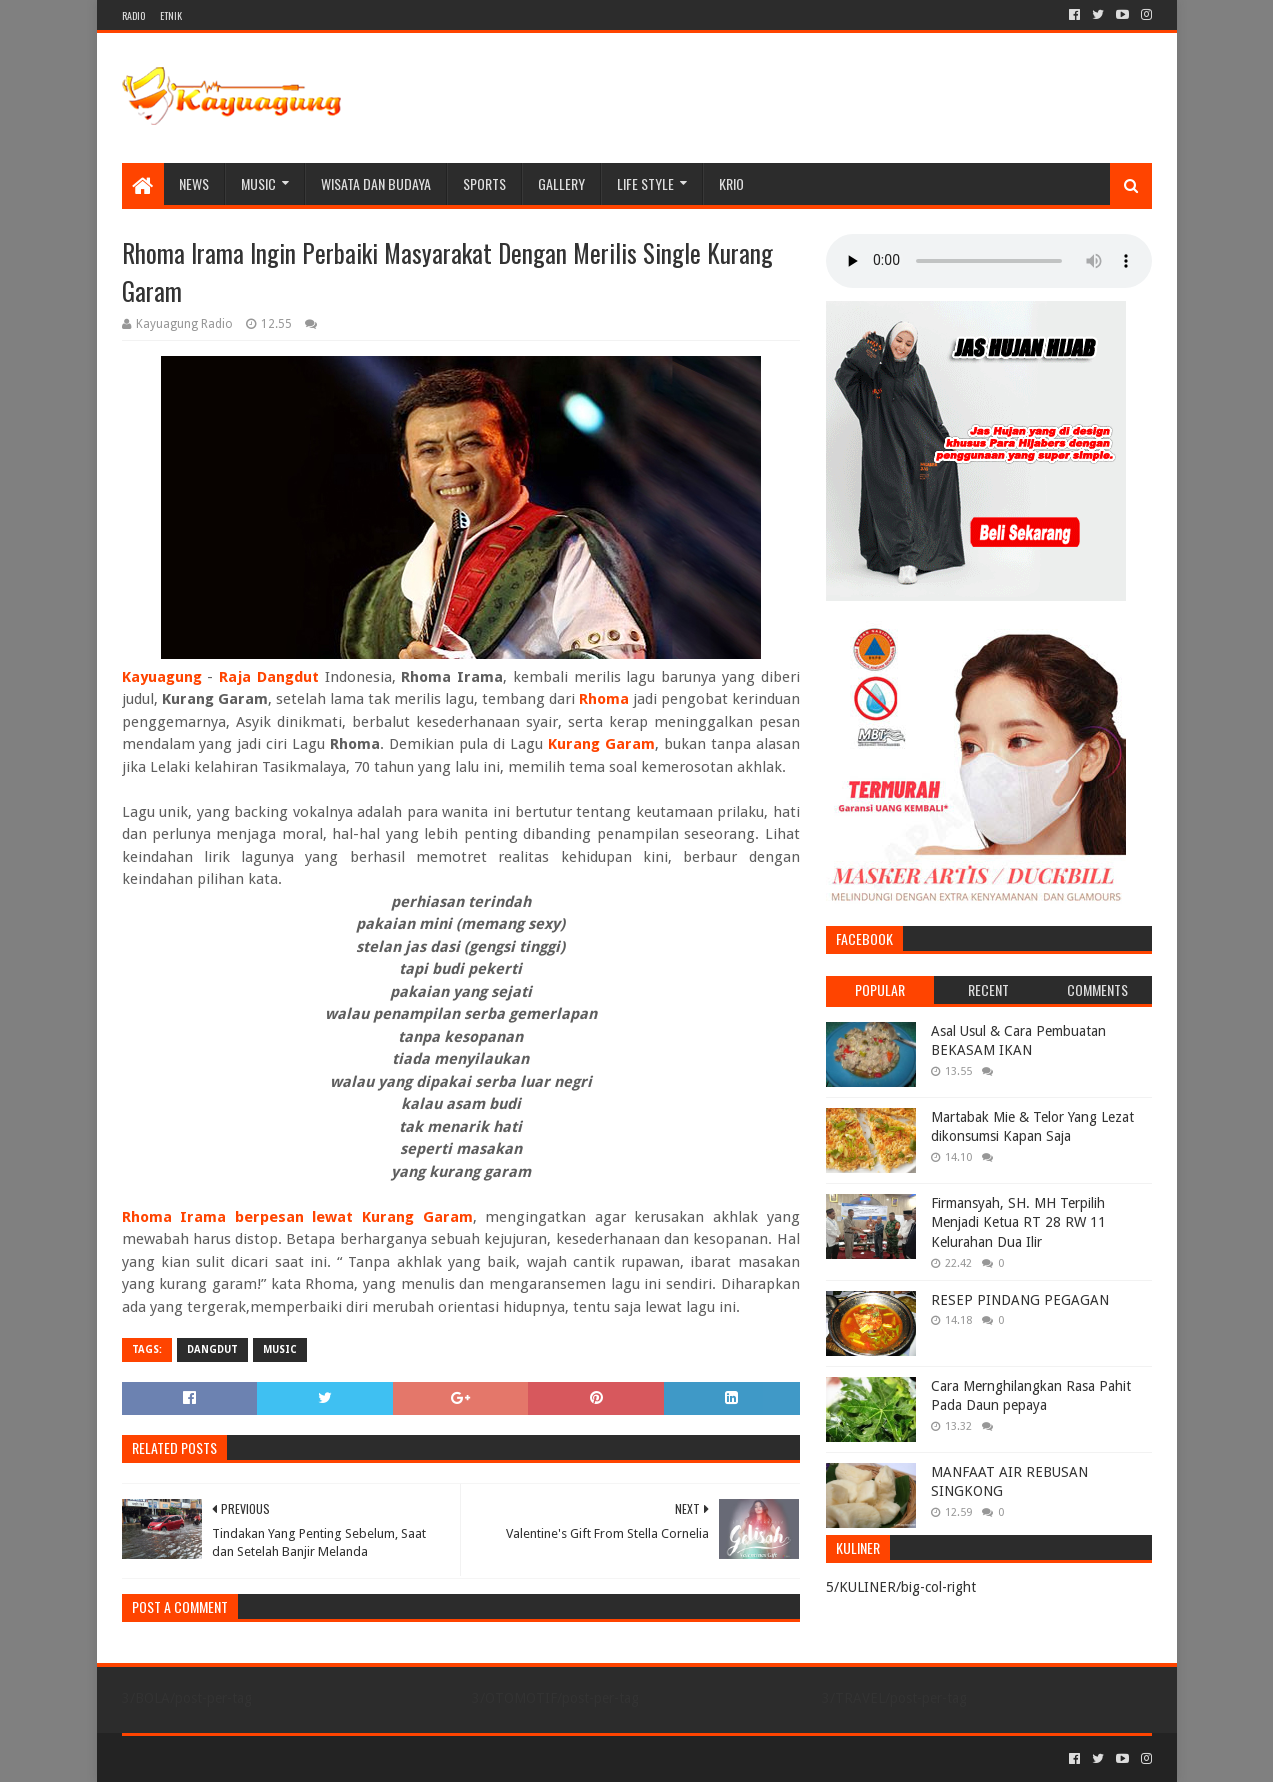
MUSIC (258, 183)
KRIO (731, 183)
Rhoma (604, 699)
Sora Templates (233, 1758)
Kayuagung (162, 677)
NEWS (194, 183)
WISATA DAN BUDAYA (376, 183)
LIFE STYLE (645, 183)
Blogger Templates (348, 1758)
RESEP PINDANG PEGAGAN (1020, 1300)
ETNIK (171, 15)
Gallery (561, 183)
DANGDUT (212, 1349)
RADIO (133, 15)
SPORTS (484, 183)
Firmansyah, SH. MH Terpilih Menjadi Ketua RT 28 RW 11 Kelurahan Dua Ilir (1018, 1222)
